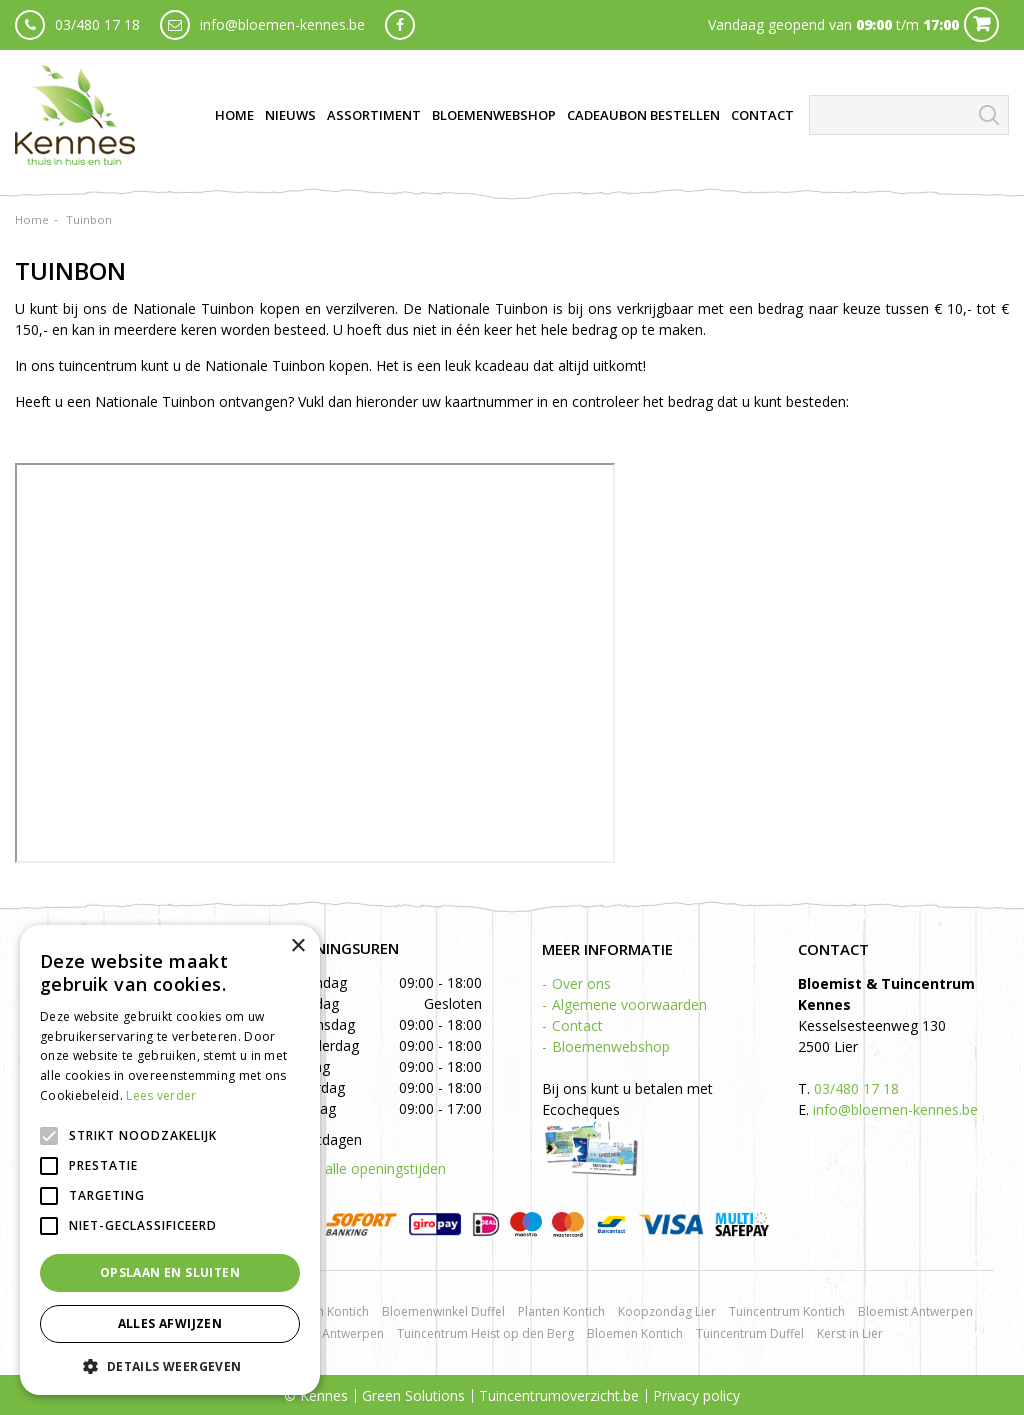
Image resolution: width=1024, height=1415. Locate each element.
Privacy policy (696, 1395)
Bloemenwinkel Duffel (443, 1311)
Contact (577, 1025)
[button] (170, 1365)
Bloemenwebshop (611, 1046)
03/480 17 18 (97, 24)
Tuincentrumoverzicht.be (559, 1395)
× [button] (297, 946)
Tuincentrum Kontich (787, 1311)
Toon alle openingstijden (366, 1168)
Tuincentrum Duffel (750, 1333)
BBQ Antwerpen (338, 1333)
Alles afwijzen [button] (170, 1323)
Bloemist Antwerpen (915, 1311)
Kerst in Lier (850, 1333)
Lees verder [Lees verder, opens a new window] (161, 1095)
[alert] (170, 1160)
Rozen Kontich (329, 1311)
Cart (981, 24)
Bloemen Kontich (635, 1333)
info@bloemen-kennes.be (282, 24)
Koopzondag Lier (667, 1311)
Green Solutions (413, 1395)
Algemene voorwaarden (629, 1004)
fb (400, 25)
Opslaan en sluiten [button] (170, 1272)
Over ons (581, 983)
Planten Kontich (561, 1311)
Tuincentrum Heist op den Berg (485, 1333)
